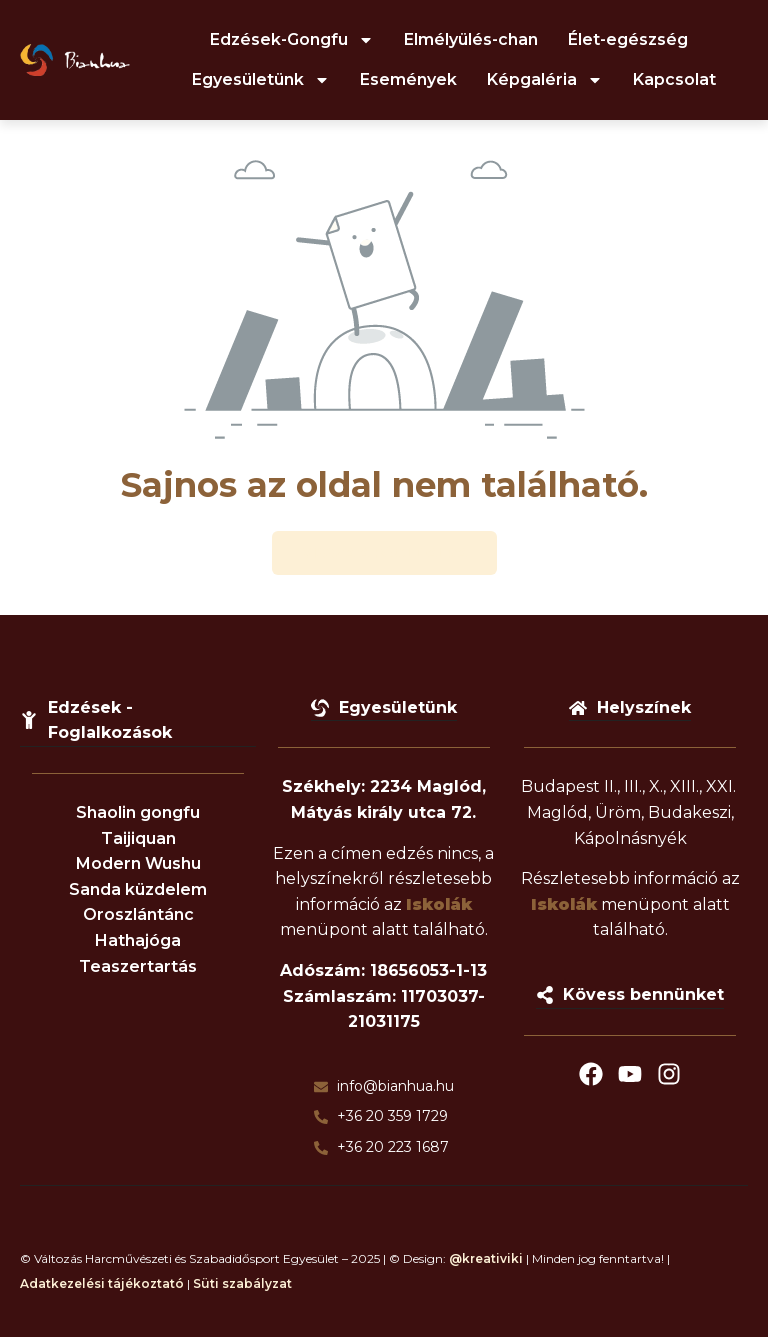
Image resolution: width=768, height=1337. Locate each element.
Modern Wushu (138, 864)
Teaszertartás (138, 966)
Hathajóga (138, 940)
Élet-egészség (628, 39)
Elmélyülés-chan (471, 39)
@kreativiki (486, 1258)
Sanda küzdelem (138, 889)
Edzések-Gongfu (292, 40)
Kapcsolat (674, 79)
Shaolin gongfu (138, 812)
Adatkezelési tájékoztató (102, 1284)
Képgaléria (545, 80)
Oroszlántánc (138, 915)
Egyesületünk (261, 80)
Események (408, 79)
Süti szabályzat (242, 1284)
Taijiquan (138, 838)
